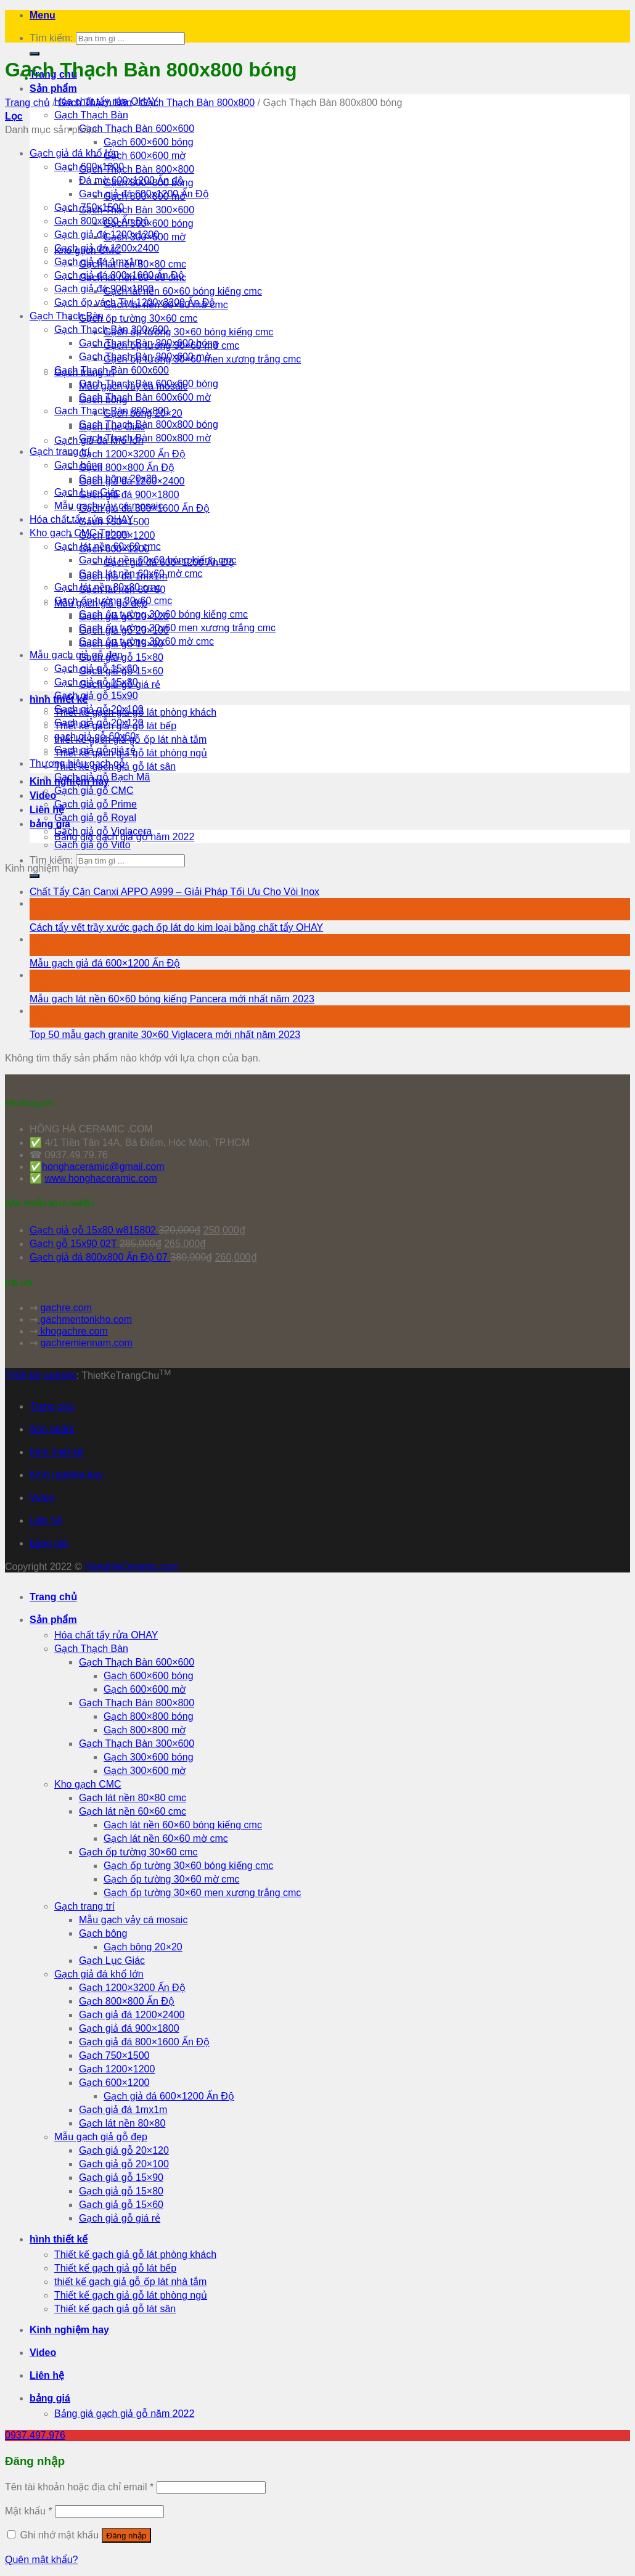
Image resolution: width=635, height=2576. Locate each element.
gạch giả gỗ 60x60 (95, 736)
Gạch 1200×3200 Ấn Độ (132, 454)
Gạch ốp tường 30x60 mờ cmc (146, 641)
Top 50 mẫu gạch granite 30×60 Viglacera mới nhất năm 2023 (165, 1034)
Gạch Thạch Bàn (91, 115)
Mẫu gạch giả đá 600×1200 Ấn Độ (105, 963)
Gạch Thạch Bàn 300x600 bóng (148, 343)
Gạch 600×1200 (114, 2082)
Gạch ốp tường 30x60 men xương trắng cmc (177, 628)
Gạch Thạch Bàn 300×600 (136, 210)
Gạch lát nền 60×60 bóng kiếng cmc (183, 291)
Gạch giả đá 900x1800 (104, 289)
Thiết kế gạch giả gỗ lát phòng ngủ (130, 2295)
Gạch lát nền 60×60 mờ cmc (166, 1838)
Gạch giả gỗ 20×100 (124, 2164)
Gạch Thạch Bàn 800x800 (197, 102)
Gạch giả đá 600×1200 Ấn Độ (169, 2096)
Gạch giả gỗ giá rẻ (95, 750)
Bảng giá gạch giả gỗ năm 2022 (124, 2413)
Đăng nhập (127, 2535)
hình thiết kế (56, 1452)
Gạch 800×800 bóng (149, 1716)
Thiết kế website (40, 1375)
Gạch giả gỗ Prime (95, 804)
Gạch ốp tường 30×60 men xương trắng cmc (202, 1892)
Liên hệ (46, 1520)
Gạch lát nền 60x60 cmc (107, 546)
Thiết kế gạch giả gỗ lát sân (115, 2309)
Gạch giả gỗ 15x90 (96, 695)
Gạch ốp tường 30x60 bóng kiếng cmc (163, 614)
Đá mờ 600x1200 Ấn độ (131, 180)
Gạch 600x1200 (89, 167)
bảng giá (50, 824)
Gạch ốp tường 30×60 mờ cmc (171, 1879)
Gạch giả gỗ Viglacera (103, 831)
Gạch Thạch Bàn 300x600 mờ (145, 356)
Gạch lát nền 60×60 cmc (132, 1811)
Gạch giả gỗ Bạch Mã (102, 777)
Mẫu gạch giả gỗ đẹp (76, 655)
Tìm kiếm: (51, 38)
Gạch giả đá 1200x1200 (106, 234)
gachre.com (66, 1307)
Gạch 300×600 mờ (145, 1770)
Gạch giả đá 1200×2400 (131, 2015)
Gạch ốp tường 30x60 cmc (113, 600)
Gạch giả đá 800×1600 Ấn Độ (144, 2042)
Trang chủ (27, 102)
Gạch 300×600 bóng (149, 1757)
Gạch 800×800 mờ (145, 1730)
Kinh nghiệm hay (66, 1475)
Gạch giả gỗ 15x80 (96, 682)
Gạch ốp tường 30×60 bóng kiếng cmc (188, 332)
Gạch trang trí (60, 451)
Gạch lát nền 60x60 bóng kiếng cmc (158, 560)
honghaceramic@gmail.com (103, 1166)
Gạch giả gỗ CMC (93, 790)
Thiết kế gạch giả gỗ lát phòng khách (135, 2254)
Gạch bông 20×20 (143, 1947)
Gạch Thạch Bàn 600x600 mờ (145, 397)
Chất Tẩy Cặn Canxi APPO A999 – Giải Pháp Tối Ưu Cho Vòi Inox (174, 891)
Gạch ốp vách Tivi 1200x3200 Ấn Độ (134, 302)
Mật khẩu (28, 2511)
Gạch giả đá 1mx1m (98, 261)
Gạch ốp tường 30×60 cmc (138, 318)
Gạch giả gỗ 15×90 (121, 2177)
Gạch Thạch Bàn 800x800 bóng (148, 424)
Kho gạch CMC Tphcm (79, 533)
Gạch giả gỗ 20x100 (99, 709)
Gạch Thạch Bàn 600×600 (136, 128)
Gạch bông (78, 465)
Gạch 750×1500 (114, 2055)
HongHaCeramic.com (131, 1566)
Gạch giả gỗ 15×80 (121, 2191)
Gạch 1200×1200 (117, 2069)
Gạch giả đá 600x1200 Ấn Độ (144, 194)
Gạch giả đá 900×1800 (129, 494)
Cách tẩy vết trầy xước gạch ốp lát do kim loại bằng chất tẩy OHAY (176, 927)
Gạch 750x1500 (89, 207)
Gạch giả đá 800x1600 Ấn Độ (119, 275)
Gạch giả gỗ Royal (95, 817)
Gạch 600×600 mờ (145, 155)
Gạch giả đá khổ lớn (74, 153)
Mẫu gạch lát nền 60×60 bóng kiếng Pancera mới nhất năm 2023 (172, 999)
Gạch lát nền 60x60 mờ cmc (141, 573)
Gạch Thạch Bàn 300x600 (111, 329)
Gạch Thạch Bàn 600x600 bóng (148, 383)
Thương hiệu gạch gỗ (77, 763)
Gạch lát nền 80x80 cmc (107, 587)
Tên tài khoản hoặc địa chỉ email (79, 2487)
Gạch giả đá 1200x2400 (106, 248)
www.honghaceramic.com (100, 1178)
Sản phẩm (53, 88)
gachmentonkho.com (85, 1319)
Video (43, 795)
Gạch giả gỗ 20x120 (99, 723)
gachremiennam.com (86, 1343)
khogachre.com (73, 1331)
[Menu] (42, 15)
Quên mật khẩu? (41, 2559)
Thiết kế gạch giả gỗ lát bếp (115, 2268)
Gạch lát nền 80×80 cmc (132, 1798)
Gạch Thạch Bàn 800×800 (136, 169)
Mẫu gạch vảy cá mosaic (108, 506)
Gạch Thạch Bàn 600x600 (111, 370)
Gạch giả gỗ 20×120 (124, 2150)
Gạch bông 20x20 (118, 478)
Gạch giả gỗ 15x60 (96, 668)
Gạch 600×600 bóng (149, 142)
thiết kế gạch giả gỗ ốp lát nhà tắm (130, 2281)
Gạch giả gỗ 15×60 (121, 2204)
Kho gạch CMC (87, 1784)
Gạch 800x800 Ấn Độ (101, 221)
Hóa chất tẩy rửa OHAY (81, 519)
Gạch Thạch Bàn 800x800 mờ (145, 438)
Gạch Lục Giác (87, 492)
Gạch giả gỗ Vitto (92, 845)
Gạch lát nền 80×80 (122, 2123)
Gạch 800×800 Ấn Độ (126, 467)
